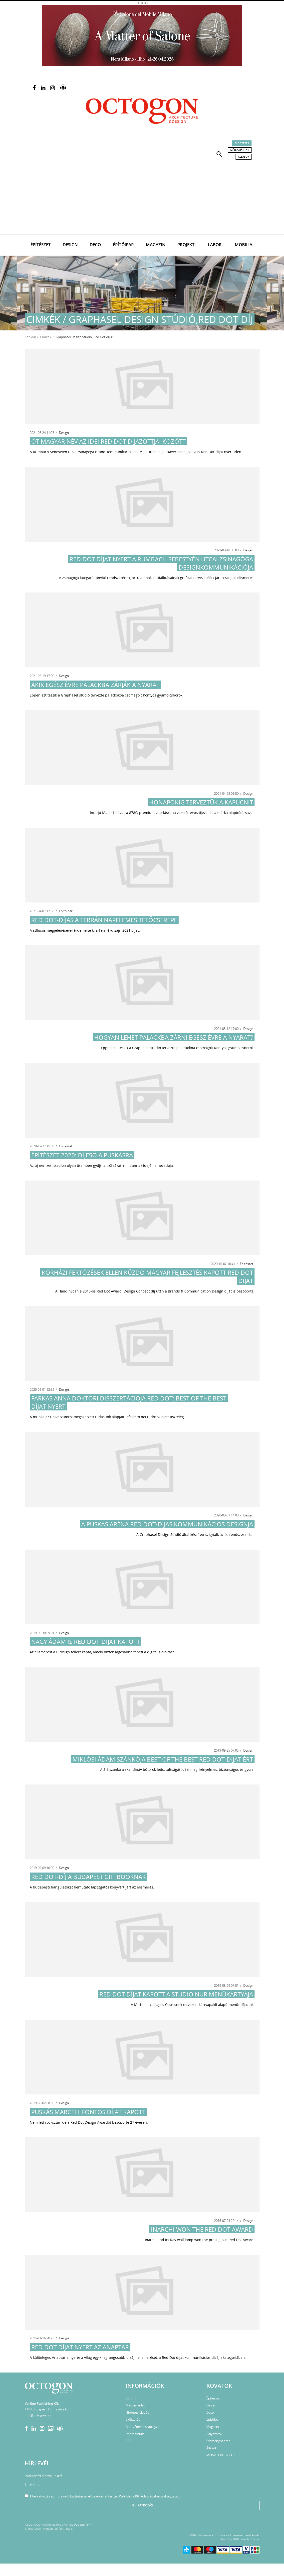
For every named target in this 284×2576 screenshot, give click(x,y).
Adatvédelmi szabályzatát (160, 2496)
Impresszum (135, 2434)
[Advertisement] (142, 197)
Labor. (215, 244)
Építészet (40, 244)
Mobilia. (244, 244)
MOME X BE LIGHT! (220, 2455)
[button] (219, 154)
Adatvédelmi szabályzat (143, 2426)
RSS (128, 2441)
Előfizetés (242, 143)
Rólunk (131, 2398)
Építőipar (123, 244)
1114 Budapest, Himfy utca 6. (46, 2409)
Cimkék (45, 337)
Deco (95, 244)
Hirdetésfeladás (137, 2412)
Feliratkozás (142, 2505)
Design (70, 244)
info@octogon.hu (38, 2415)
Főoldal (30, 337)
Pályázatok (214, 2434)
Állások (243, 156)
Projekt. (186, 244)
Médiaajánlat (239, 150)
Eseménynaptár (218, 2441)
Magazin (155, 244)
